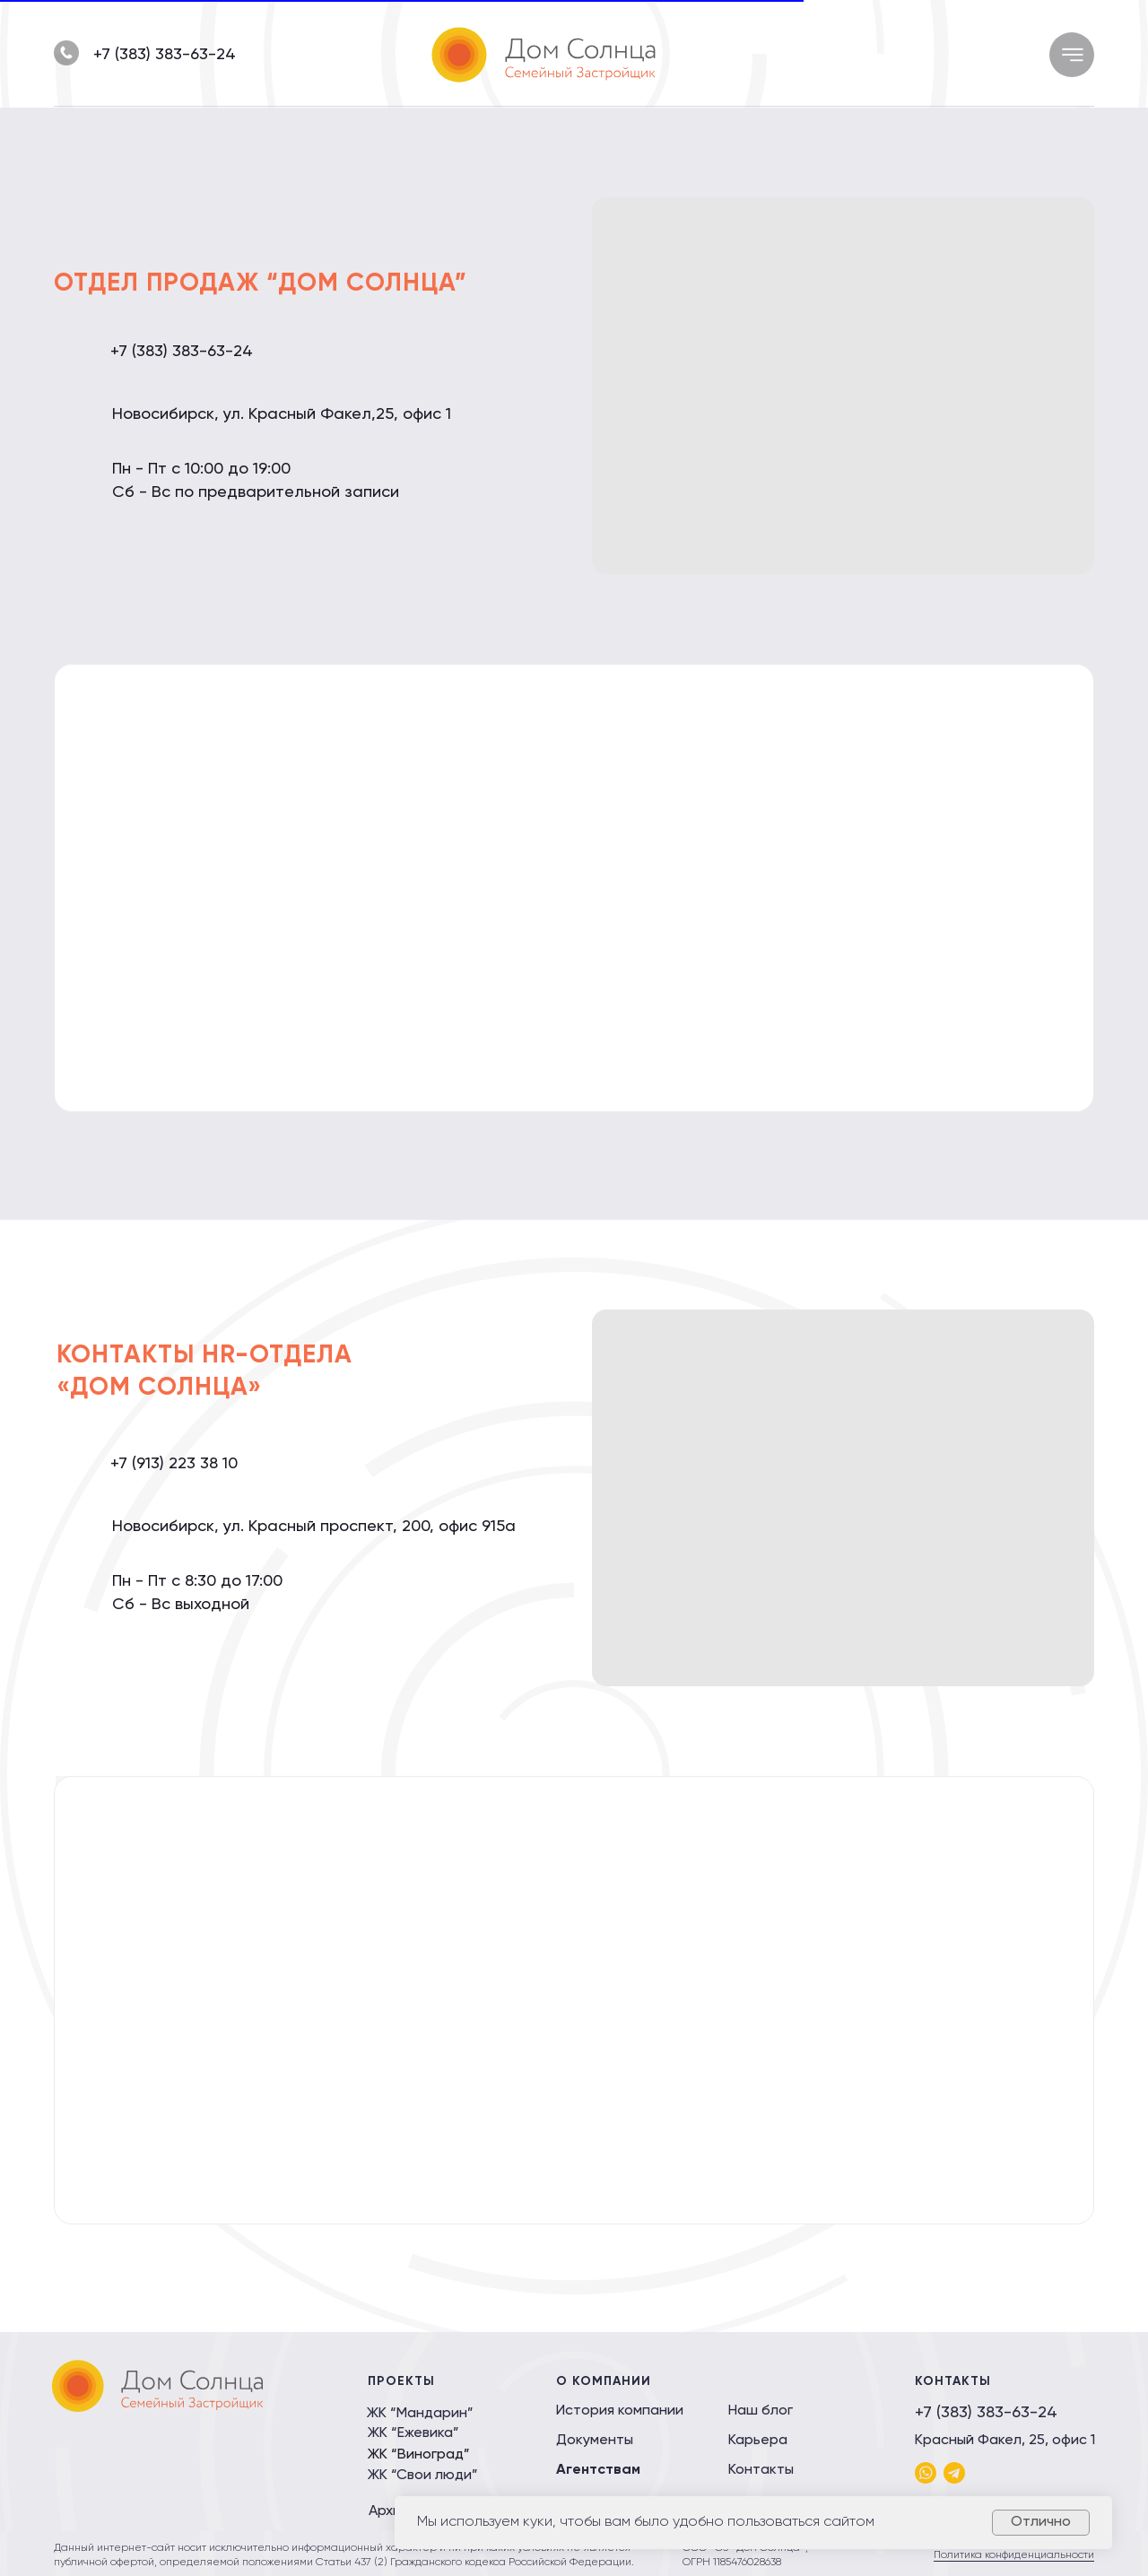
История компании (619, 2411)
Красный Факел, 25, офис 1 (1005, 2440)
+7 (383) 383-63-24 (164, 55)
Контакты (761, 2470)
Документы (594, 2440)
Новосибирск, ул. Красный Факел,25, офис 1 (281, 414)
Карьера (757, 2440)
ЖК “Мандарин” (420, 2413)
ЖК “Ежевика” (413, 2433)
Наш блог (760, 2411)
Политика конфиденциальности (1014, 2555)
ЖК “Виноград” (419, 2455)
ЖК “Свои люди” (423, 2475)
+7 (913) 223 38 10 (174, 1464)
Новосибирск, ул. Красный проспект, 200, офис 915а (314, 1527)
